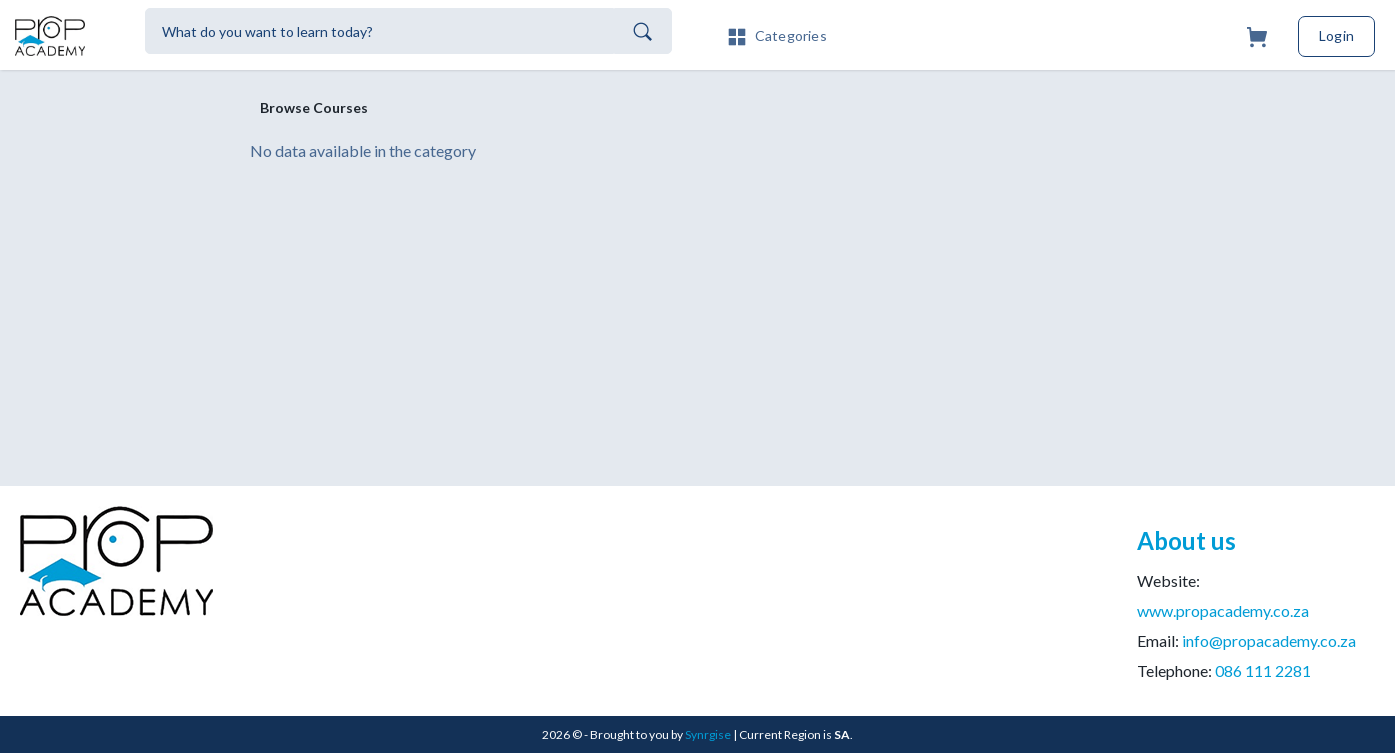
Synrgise (708, 734)
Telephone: (1224, 670)
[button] (777, 34)
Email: (1246, 640)
